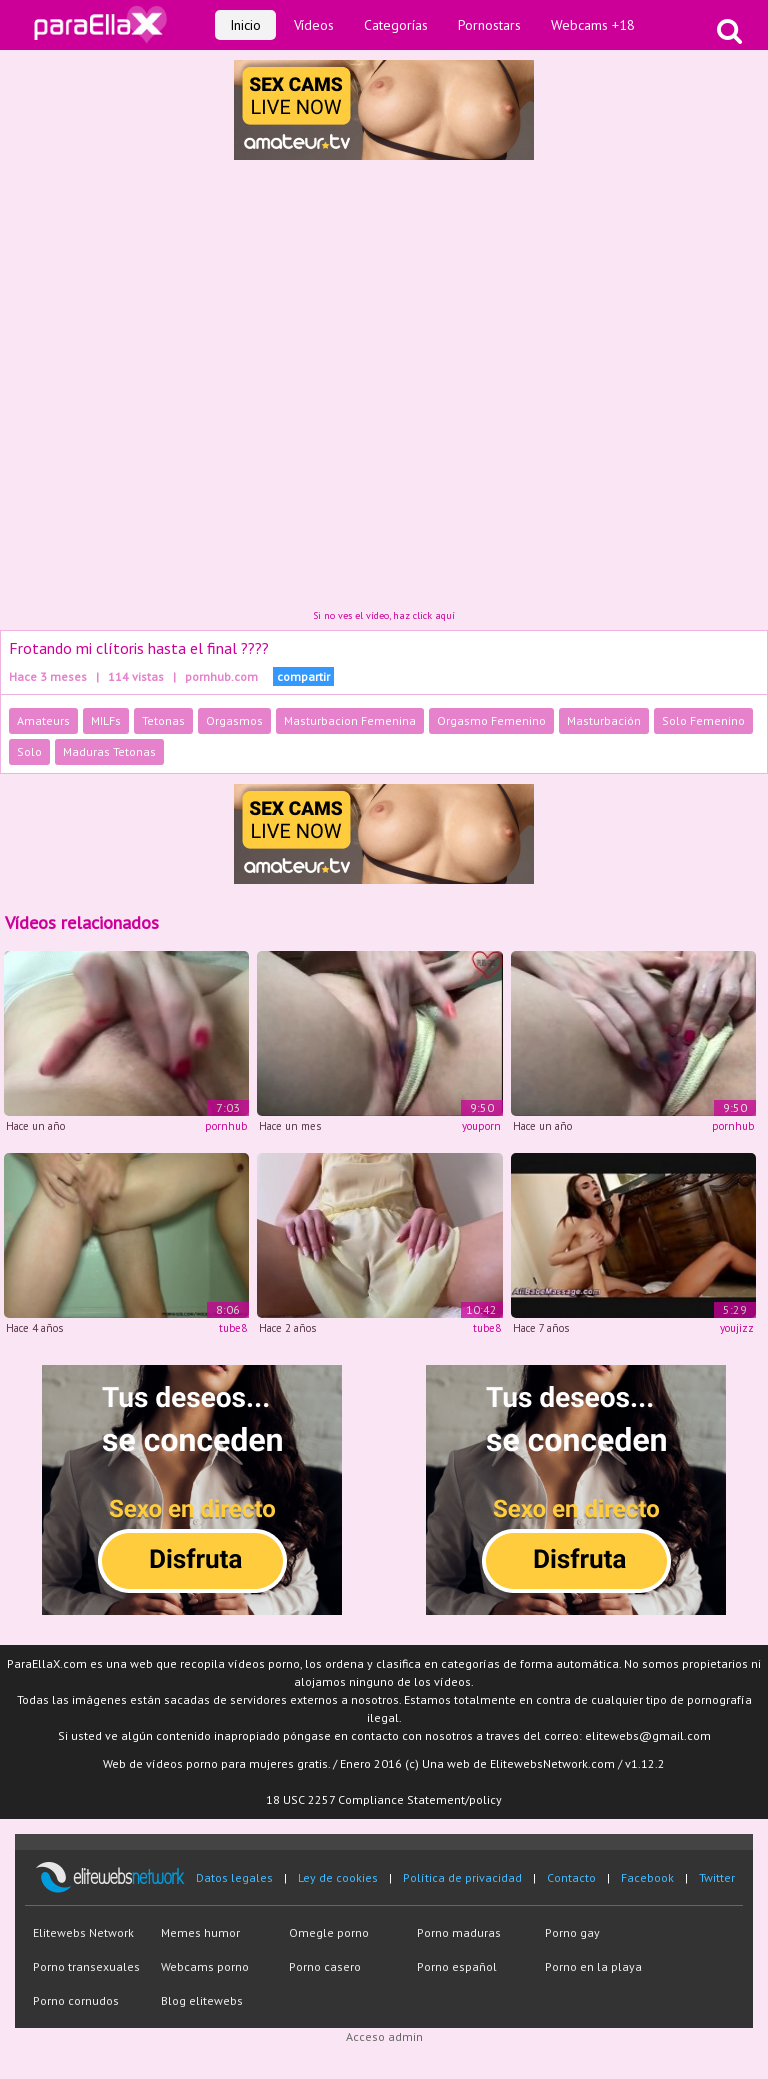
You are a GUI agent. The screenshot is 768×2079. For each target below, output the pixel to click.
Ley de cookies (338, 1877)
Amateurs (43, 720)
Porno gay (572, 1932)
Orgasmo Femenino (491, 720)
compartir (303, 676)
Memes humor (200, 1932)
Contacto (571, 1877)
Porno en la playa (593, 1966)
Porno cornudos (76, 2000)
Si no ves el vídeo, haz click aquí (384, 615)
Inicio (245, 25)
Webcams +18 (593, 25)
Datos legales (234, 1877)
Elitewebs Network (83, 1932)
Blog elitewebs (202, 2000)
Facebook (647, 1877)
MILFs (106, 720)
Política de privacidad (462, 1877)
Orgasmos (234, 720)
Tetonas (163, 720)
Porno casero (325, 1966)
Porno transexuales (86, 1966)
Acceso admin (384, 2036)
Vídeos (314, 25)
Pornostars (489, 25)
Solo (29, 751)
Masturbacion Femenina (350, 720)
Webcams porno (205, 1966)
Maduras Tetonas (109, 751)
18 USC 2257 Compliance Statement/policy (384, 1799)
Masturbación (604, 720)
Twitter (717, 1877)
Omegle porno (329, 1932)
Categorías (396, 25)
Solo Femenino (703, 720)
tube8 (233, 1328)
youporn (481, 1126)
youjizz (737, 1328)
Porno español (457, 1966)
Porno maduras (459, 1932)
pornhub (226, 1126)
